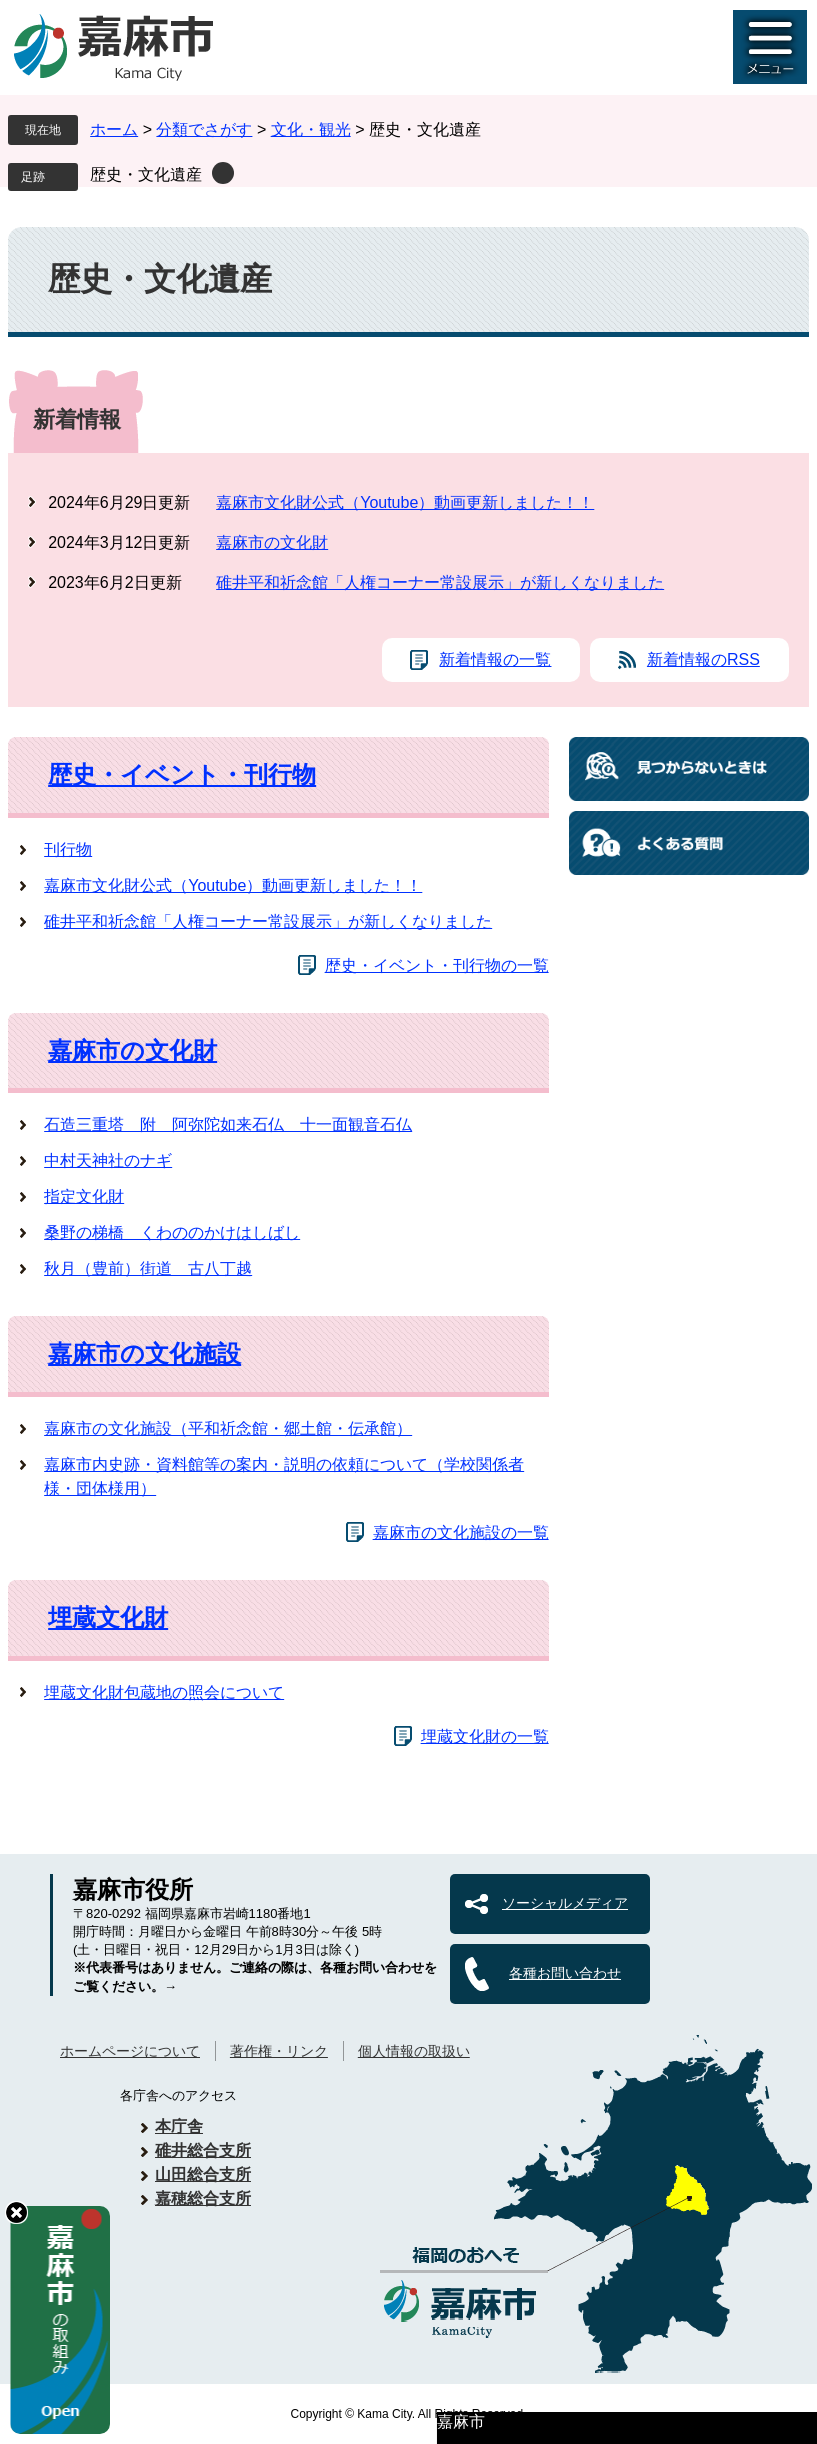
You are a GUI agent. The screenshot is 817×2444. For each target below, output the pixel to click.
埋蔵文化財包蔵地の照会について (164, 1692)
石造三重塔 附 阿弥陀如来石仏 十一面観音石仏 (228, 1124)
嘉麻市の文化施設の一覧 (461, 1532)
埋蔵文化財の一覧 (485, 1736)
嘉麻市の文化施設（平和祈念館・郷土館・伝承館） (228, 1428)
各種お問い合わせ (565, 1973)
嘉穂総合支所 (203, 2198)
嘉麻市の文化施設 (144, 1353)
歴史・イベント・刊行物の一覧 (437, 965)
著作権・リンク (279, 2051)
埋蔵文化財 (108, 1617)
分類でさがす (204, 129)
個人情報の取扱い (414, 2051)
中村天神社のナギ (108, 1160)
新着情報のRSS (703, 659)
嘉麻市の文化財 (272, 542)
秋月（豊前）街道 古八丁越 (148, 1268)
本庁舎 (179, 2126)
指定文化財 (84, 1196)
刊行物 (68, 849)
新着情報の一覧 (495, 659)
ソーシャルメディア (565, 1903)
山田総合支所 (203, 2174)
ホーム (114, 129)
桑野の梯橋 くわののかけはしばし (172, 1232)
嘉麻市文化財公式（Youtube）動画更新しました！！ (405, 502)
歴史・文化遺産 (146, 174)
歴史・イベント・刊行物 (182, 774)
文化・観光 (311, 129)
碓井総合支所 (203, 2150)
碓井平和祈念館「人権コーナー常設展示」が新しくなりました (440, 582)
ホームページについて (130, 2051)
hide (16, 2212)
